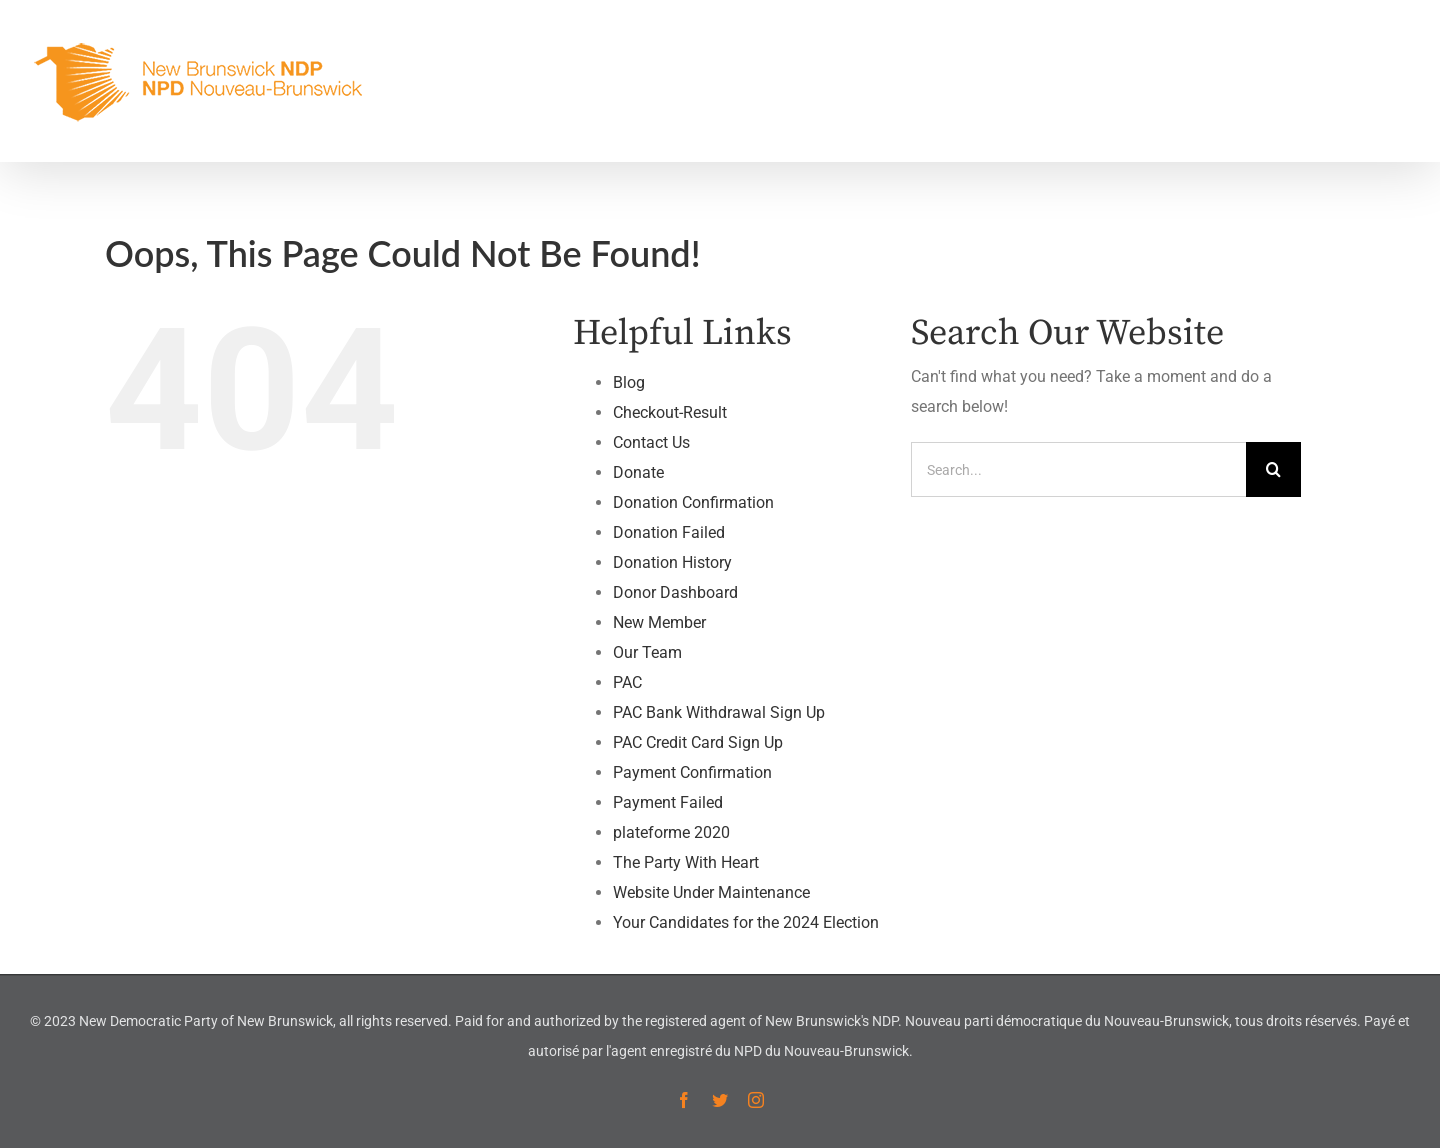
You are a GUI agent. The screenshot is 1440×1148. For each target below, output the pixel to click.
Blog (629, 382)
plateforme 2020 (671, 832)
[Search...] (1078, 469)
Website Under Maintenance (711, 892)
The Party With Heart (686, 862)
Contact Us (651, 442)
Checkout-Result (670, 412)
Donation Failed (669, 532)
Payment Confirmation (692, 772)
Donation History (672, 562)
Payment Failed (668, 802)
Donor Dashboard (675, 592)
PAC (627, 682)
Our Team (647, 652)
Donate (638, 472)
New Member (659, 622)
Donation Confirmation (693, 502)
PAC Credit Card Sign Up (698, 742)
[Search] (1273, 469)
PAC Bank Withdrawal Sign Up (719, 712)
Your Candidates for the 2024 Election (746, 922)
